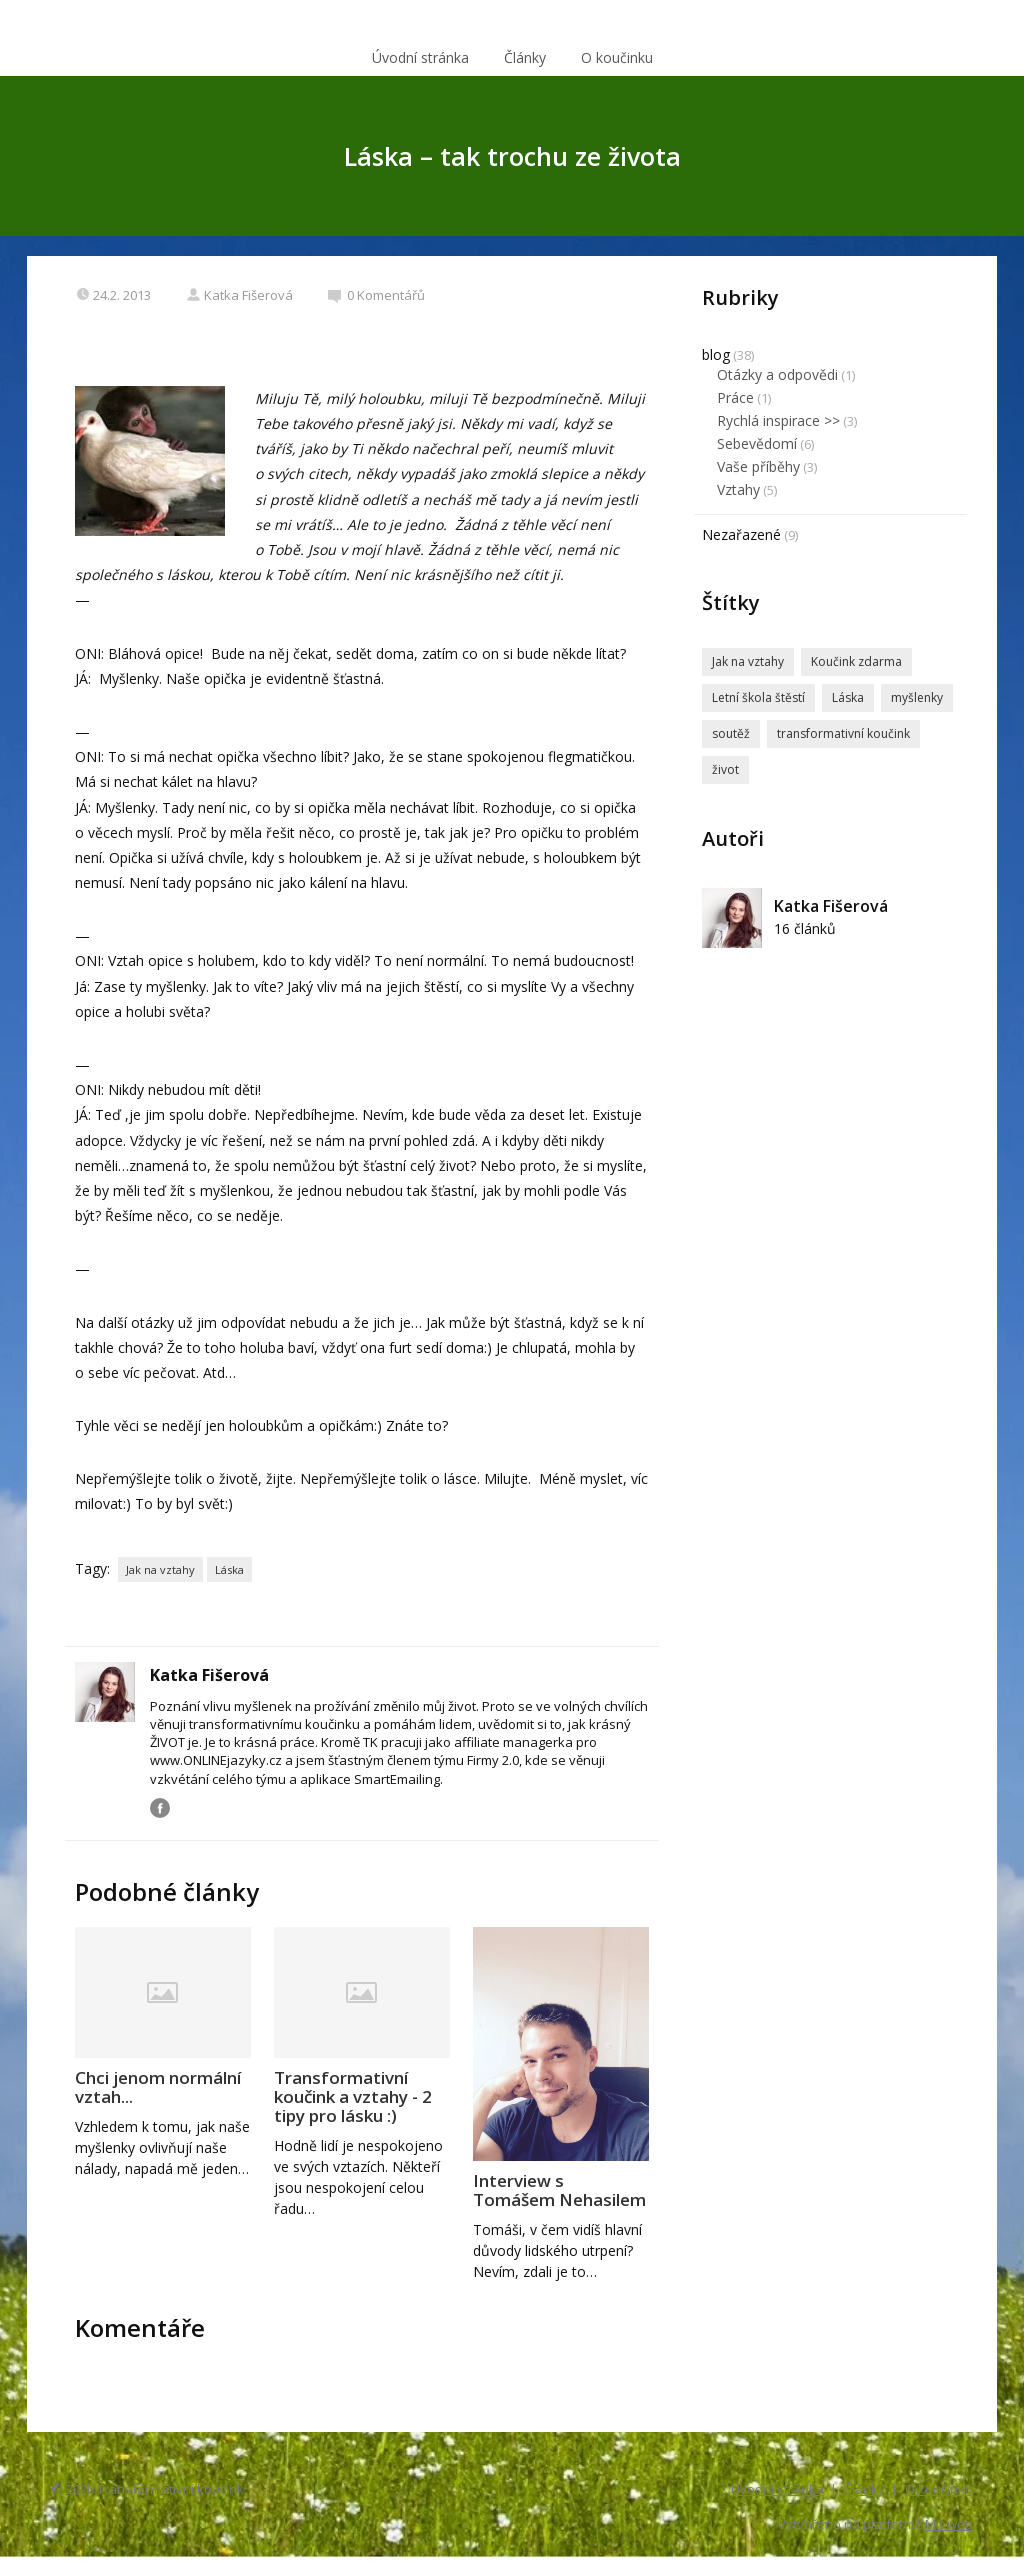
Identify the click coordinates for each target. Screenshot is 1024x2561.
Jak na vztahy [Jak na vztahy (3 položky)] (748, 661)
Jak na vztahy (160, 1569)
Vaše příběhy (758, 466)
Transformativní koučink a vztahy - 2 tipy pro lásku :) (353, 2096)
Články (525, 57)
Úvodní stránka (420, 57)
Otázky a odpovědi (777, 374)
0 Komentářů (376, 295)
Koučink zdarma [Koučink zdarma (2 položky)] (856, 661)
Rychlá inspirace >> (778, 420)
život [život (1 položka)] (725, 769)
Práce (735, 397)
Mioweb (949, 2524)
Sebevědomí (757, 443)
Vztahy (738, 489)
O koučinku (617, 57)
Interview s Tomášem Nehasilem (559, 2190)
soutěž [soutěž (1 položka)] (731, 733)
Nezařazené (741, 534)
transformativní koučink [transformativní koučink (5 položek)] (843, 733)
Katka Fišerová (239, 295)
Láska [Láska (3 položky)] (848, 697)
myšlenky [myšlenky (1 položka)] (917, 697)
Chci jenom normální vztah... (158, 2087)
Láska (229, 1569)
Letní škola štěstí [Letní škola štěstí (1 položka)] (758, 697)
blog (716, 354)
